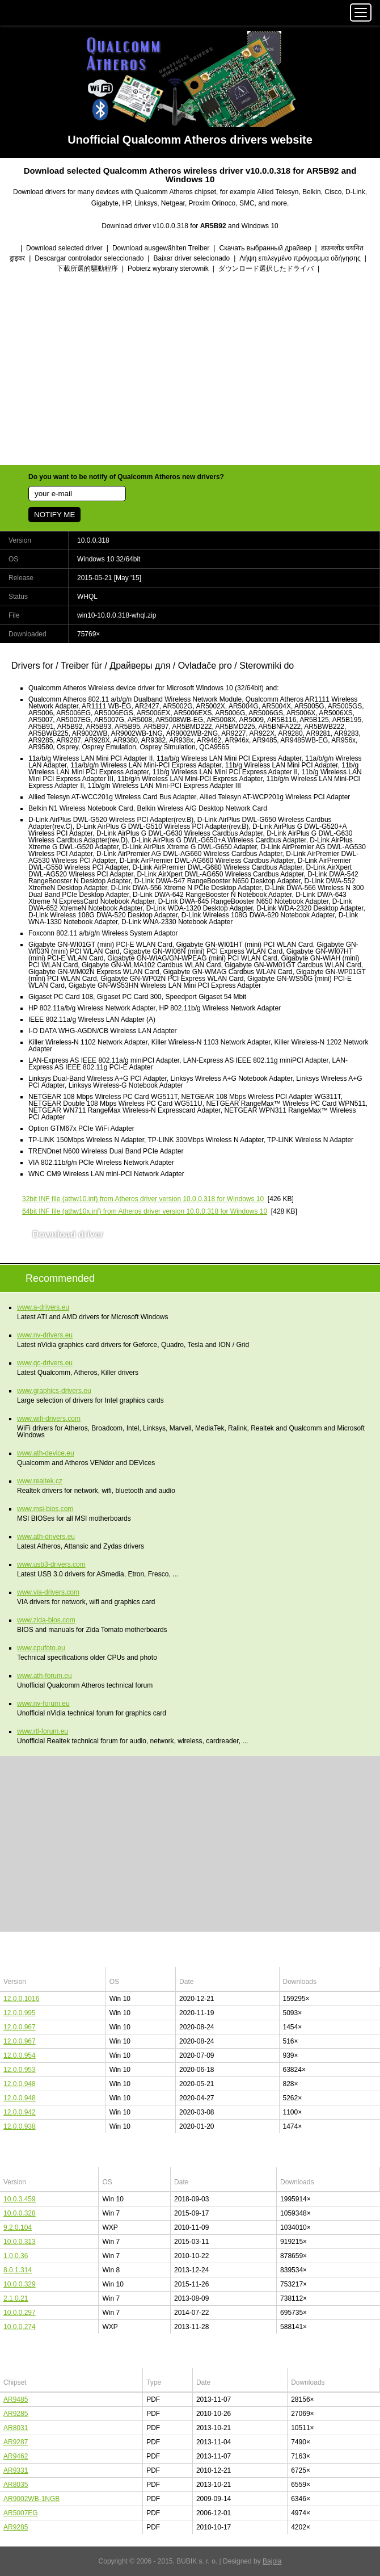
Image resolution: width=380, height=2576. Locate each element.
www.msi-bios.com (45, 1508)
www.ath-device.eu (45, 1453)
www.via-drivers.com (48, 1592)
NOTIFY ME (54, 514)
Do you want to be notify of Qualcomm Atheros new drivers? (126, 476)
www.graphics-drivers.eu (54, 1390)
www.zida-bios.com (46, 1620)
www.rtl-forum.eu (42, 1731)
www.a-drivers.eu (43, 1307)
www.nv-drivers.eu (45, 1335)
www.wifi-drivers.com (49, 1418)
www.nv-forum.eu (43, 1703)
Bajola (272, 2561)
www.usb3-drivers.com (51, 1564)
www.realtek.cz (39, 1481)
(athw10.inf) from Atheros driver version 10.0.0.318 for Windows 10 (143, 1199)
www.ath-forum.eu (44, 1675)
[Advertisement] (190, 370)
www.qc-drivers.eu (45, 1363)
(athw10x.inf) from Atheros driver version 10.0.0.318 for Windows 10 (144, 1211)
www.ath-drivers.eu (46, 1536)
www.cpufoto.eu (41, 1647)
